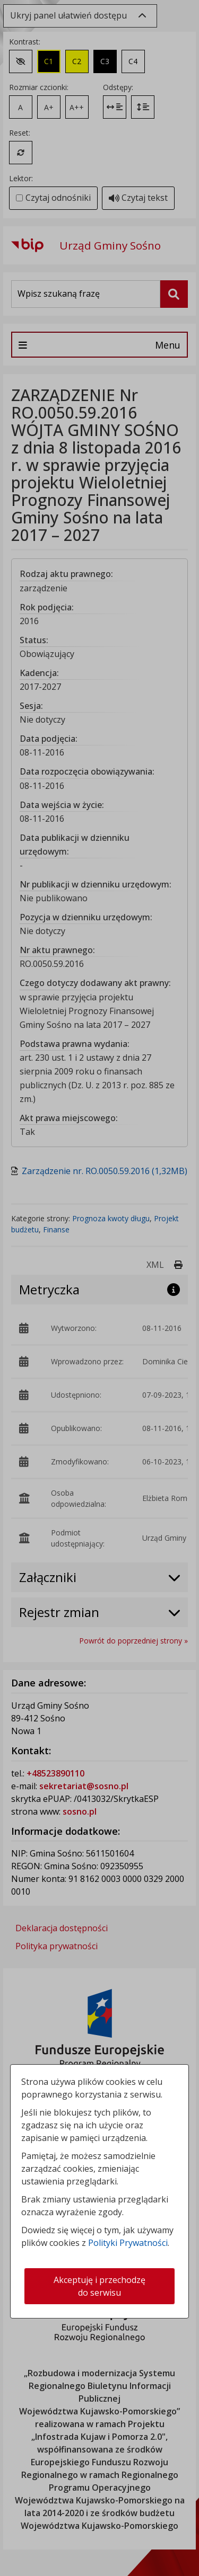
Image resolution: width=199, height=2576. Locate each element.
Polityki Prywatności (128, 2243)
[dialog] (99, 1288)
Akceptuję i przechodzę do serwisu (99, 2286)
